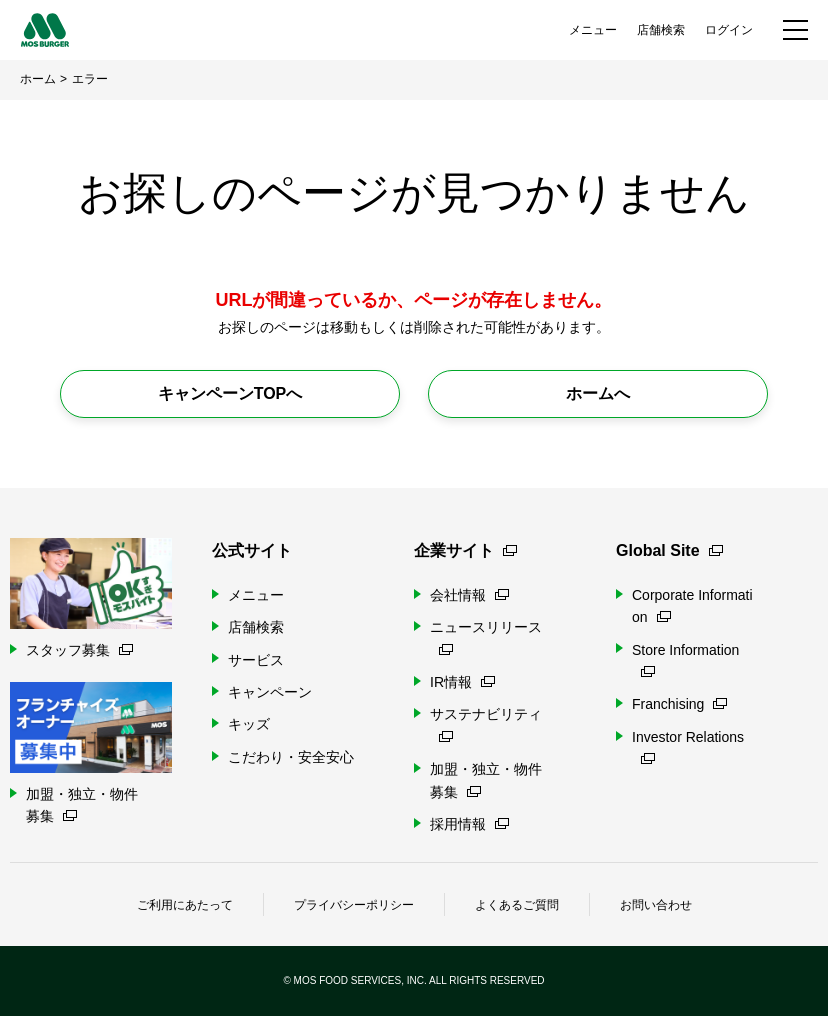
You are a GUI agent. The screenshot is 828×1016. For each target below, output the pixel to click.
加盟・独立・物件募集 (486, 780)
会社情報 (469, 595)
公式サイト (252, 550)
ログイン (729, 30)
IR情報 (462, 682)
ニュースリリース (486, 636)
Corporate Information (692, 606)
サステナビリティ (486, 723)
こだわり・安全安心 (291, 757)
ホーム (38, 79)
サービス (256, 660)
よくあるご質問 (517, 905)
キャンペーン (270, 692)
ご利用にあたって (185, 905)
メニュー (593, 30)
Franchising (679, 704)
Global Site (669, 550)
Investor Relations (688, 746)
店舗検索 (661, 30)
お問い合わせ (656, 905)
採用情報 (469, 824)
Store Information (685, 659)
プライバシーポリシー (354, 905)
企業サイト (465, 550)
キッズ (249, 724)
